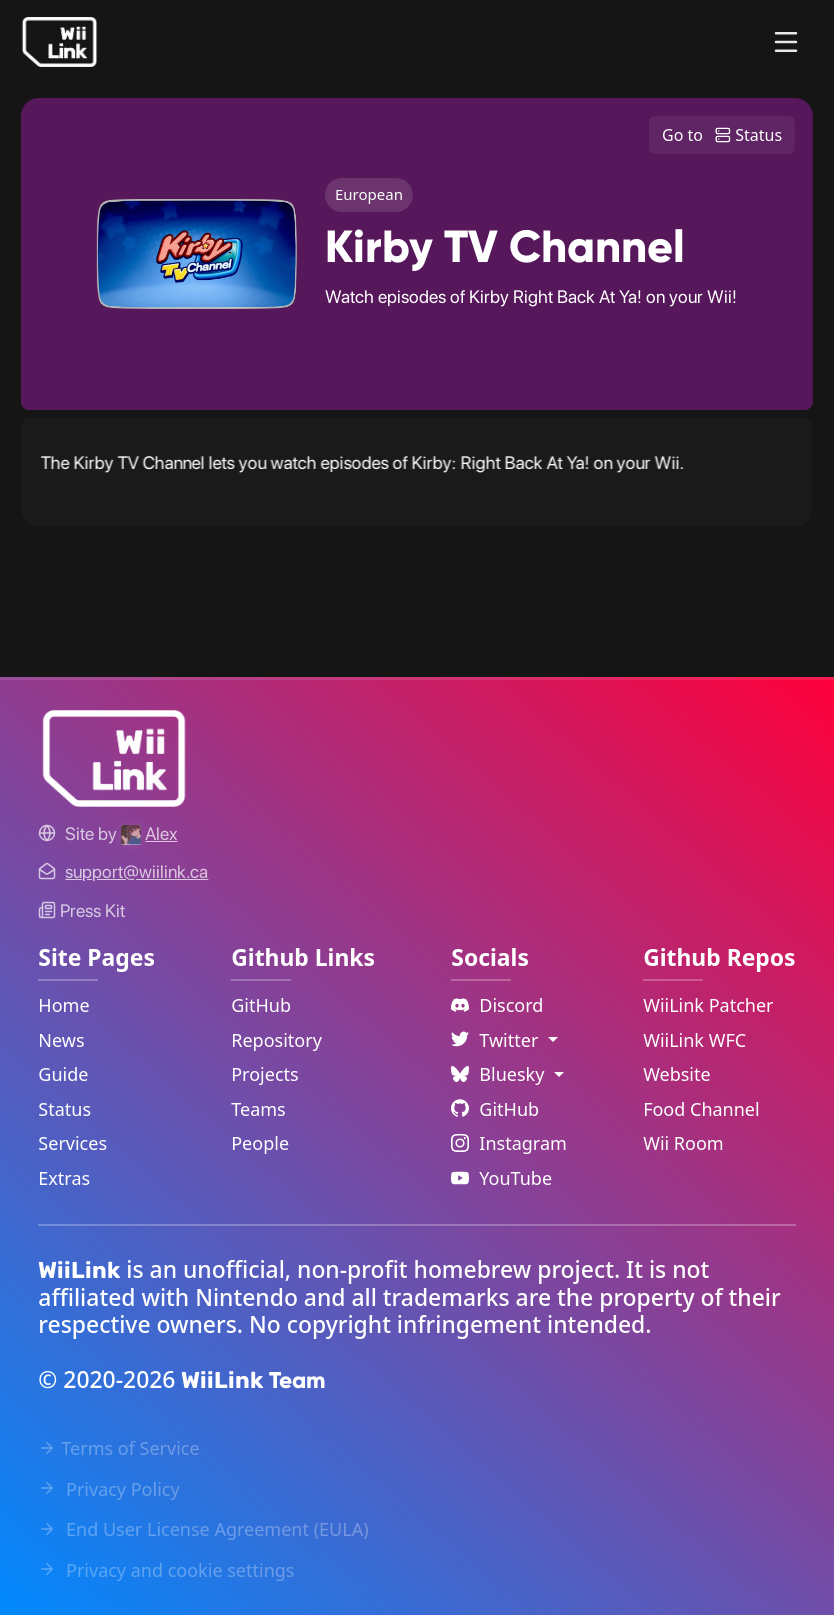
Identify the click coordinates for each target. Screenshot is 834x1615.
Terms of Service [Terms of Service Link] (118, 1448)
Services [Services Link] (72, 1143)
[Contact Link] (136, 871)
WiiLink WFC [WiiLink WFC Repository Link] (694, 1040)
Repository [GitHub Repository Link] (276, 1040)
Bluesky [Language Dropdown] (500, 1074)
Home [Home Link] (63, 1005)
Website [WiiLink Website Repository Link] (677, 1074)
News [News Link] (61, 1040)
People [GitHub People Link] (260, 1143)
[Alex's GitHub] (149, 833)
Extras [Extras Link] (64, 1178)
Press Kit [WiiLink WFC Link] (81, 910)
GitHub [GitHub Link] (261, 1005)
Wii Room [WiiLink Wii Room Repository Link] (683, 1143)
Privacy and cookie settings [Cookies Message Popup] (166, 1570)
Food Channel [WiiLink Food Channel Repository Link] (701, 1109)
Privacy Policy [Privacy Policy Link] (108, 1489)
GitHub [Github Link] (495, 1109)
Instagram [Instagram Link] (509, 1143)
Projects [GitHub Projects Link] (264, 1074)
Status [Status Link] (64, 1109)
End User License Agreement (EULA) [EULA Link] (203, 1529)
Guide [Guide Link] (63, 1074)
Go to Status (722, 135)
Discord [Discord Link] (497, 1005)
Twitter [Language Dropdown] (497, 1040)
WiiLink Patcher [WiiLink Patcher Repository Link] (708, 1005)
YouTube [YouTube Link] (501, 1178)
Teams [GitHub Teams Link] (258, 1109)
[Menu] (786, 42)
